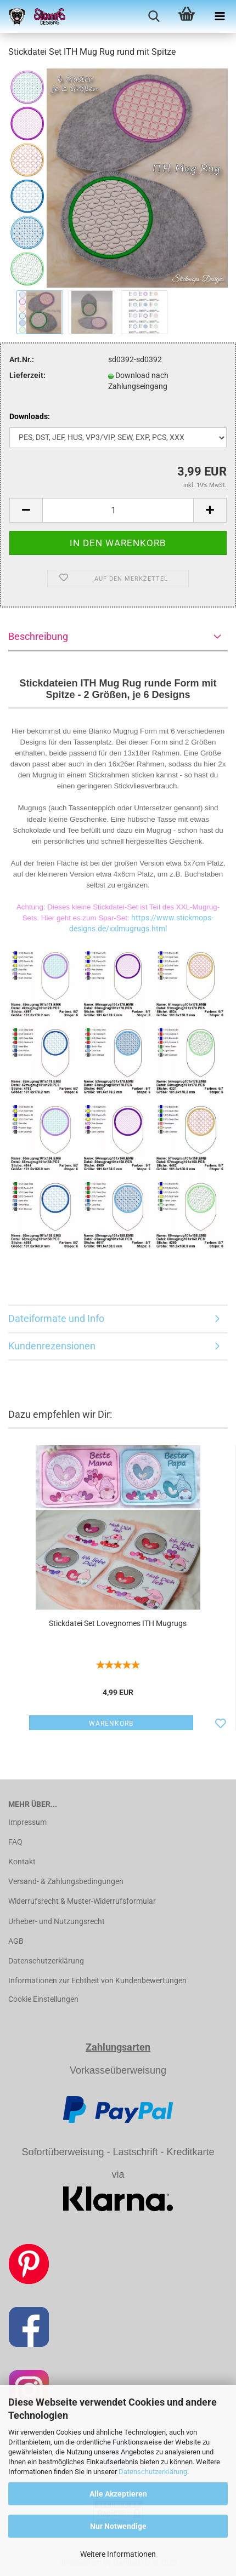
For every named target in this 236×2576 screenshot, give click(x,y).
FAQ (15, 1841)
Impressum (27, 1822)
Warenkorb (111, 1723)
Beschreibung (38, 636)
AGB (16, 1941)
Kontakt (22, 1861)
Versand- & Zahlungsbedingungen (65, 1881)
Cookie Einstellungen (43, 1999)
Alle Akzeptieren (118, 2493)
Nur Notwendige (118, 2526)
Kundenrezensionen (51, 1346)
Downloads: (29, 416)
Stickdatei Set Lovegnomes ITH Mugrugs (118, 1623)
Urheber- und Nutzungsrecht (56, 1921)
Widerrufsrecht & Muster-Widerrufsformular (82, 1901)
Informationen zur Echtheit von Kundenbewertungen (97, 1980)
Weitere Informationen (118, 2554)
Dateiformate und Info (56, 1318)
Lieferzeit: (27, 375)
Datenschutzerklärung (153, 2472)
